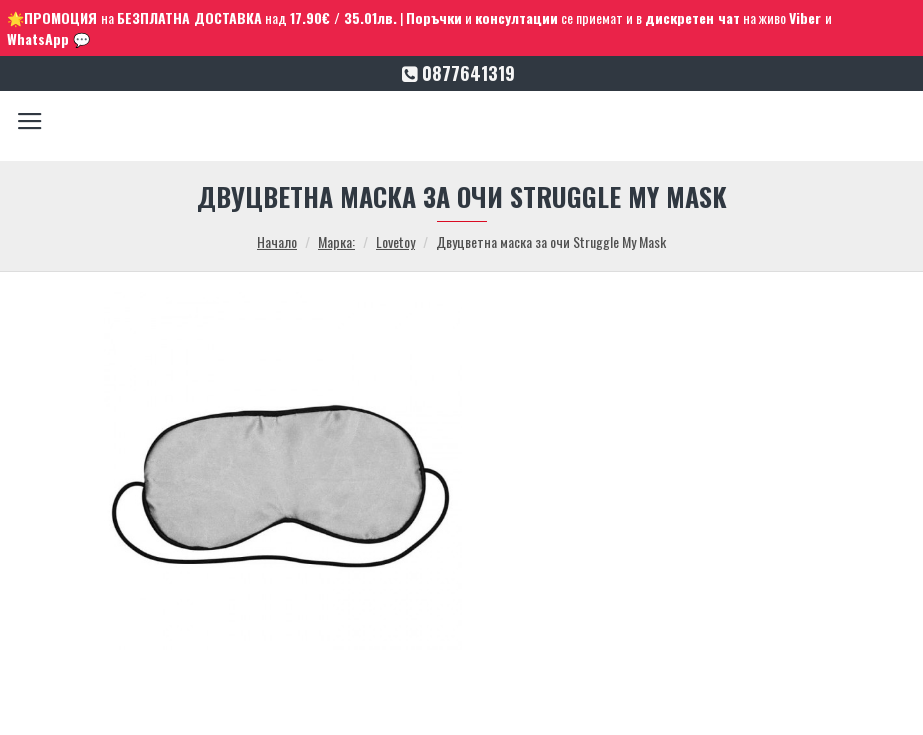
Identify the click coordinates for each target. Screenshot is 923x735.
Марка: (336, 241)
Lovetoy (395, 241)
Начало (277, 241)
